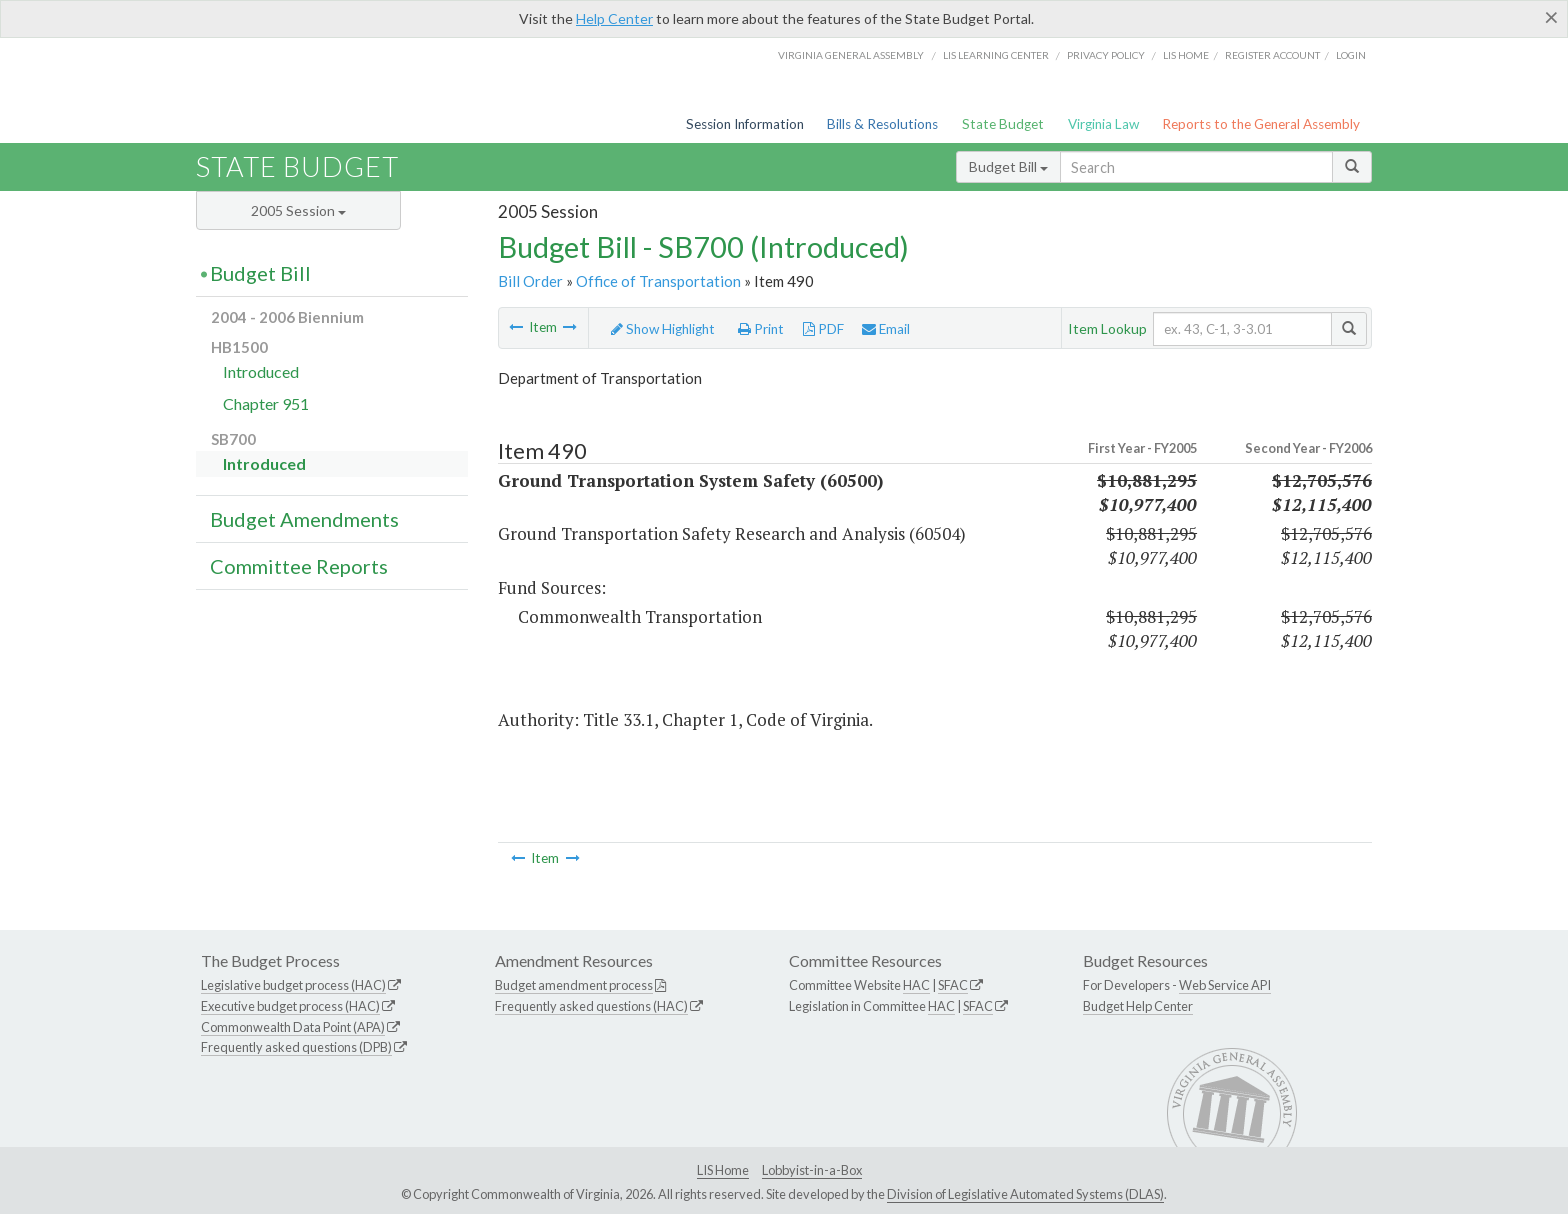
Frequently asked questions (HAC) (591, 1006)
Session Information (745, 124)
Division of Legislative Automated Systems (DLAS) (1025, 1194)
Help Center (614, 18)
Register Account (1272, 55)
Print (761, 329)
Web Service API (1225, 985)
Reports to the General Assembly (1261, 124)
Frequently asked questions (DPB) (296, 1047)
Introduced (261, 371)
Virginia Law (1103, 124)
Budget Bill (1008, 166)
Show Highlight (663, 329)
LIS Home (723, 1170)
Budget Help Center (1138, 1006)
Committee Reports (299, 566)
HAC (916, 985)
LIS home (1186, 55)
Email (886, 329)
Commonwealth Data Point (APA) (293, 1027)
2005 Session (298, 210)
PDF (823, 329)
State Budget (1003, 124)
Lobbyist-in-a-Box (812, 1170)
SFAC (953, 985)
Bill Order (530, 281)
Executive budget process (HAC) (290, 1006)
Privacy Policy (1106, 55)
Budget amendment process (574, 985)
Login (1351, 55)
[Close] (1551, 17)
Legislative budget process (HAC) (293, 985)
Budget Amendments (304, 519)
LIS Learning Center (996, 55)
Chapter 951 (266, 403)
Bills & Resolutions (882, 124)
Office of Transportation (658, 281)
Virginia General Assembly (851, 55)
